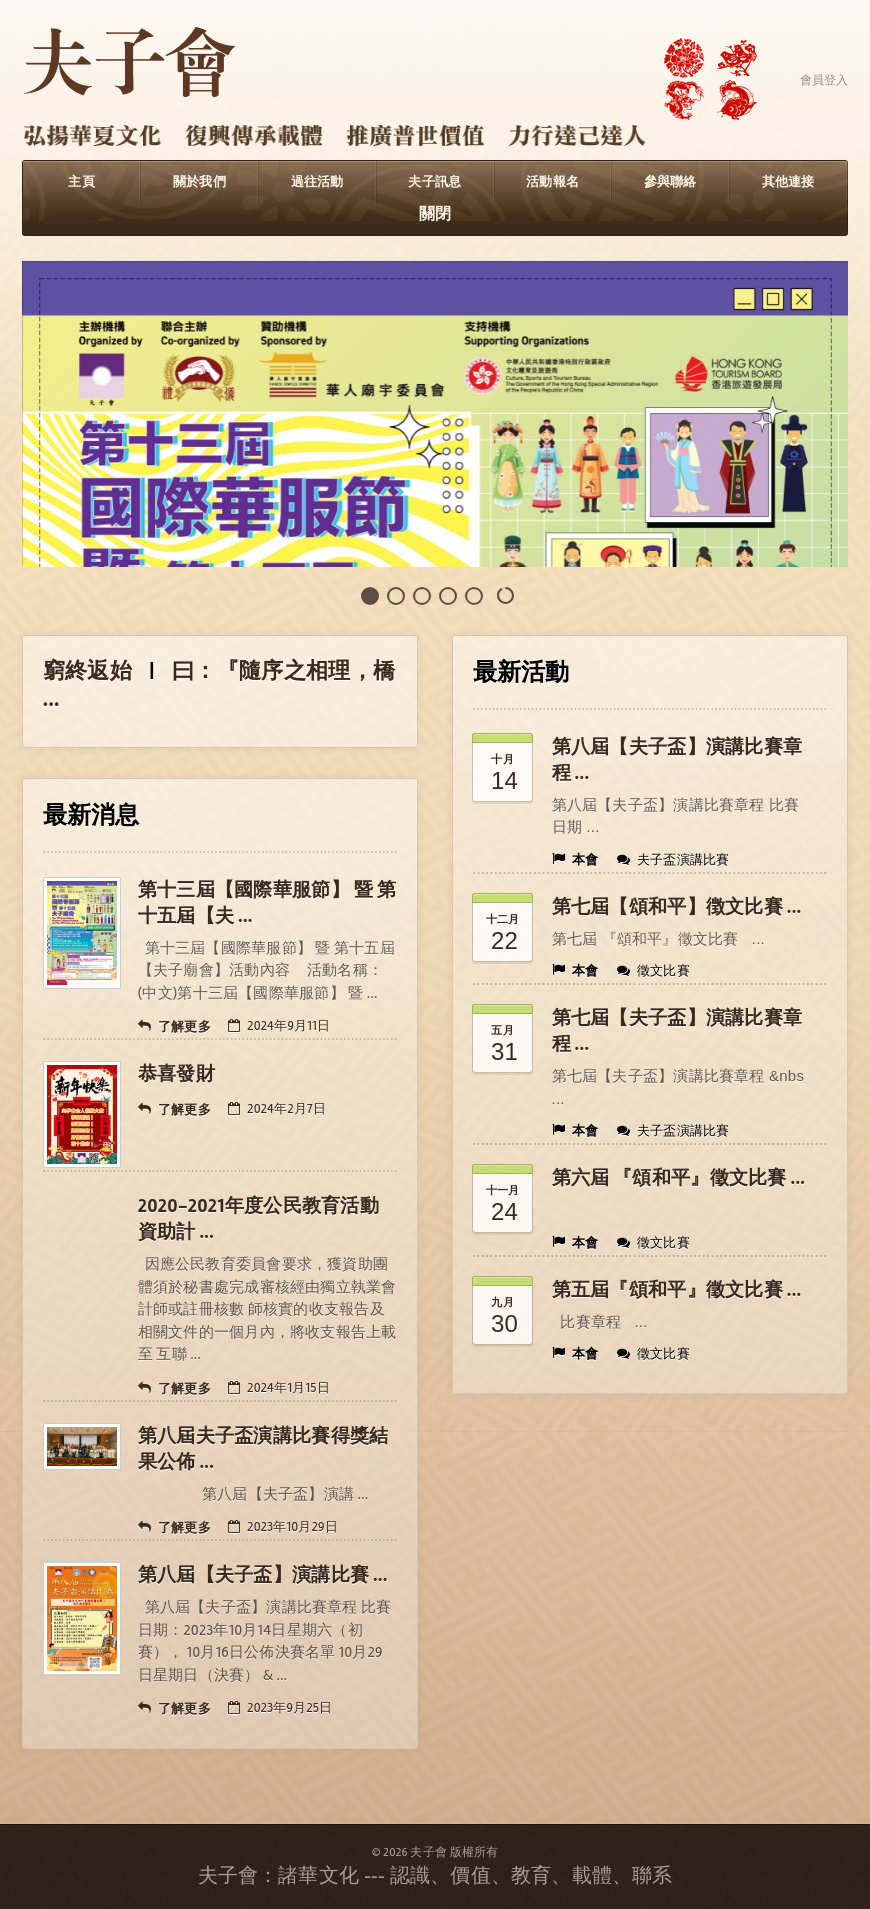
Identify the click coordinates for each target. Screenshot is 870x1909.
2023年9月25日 (280, 1708)
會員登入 (824, 80)
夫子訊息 (434, 182)
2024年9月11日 (279, 1026)
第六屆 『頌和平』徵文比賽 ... (679, 1178)
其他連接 (788, 182)
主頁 (81, 182)
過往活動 (317, 182)
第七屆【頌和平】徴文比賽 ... (677, 907)
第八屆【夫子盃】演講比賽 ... (263, 1575)
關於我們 (199, 182)
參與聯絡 (670, 182)
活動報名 (552, 182)
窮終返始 (87, 671)
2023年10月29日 (283, 1527)
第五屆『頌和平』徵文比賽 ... (677, 1290)
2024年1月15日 (279, 1388)
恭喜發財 (176, 1074)
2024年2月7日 (277, 1109)
